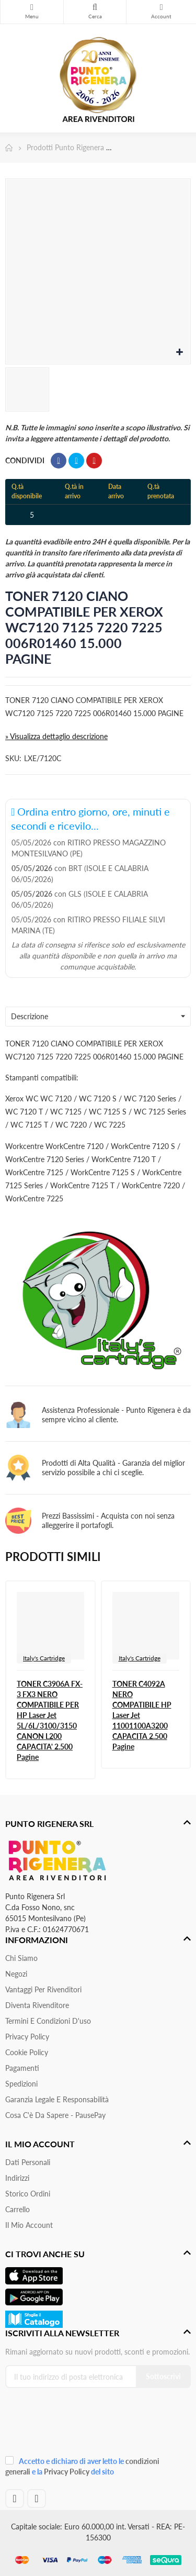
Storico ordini (27, 2193)
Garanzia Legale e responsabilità (57, 2099)
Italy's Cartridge (44, 1658)
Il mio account (29, 2225)
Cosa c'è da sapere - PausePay (55, 2115)
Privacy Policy (27, 2036)
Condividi (58, 461)
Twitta (76, 461)
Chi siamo (21, 1958)
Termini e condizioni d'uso (48, 2020)
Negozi (16, 1973)
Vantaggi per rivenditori (43, 1989)
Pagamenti (22, 2068)
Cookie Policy (26, 2052)
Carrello (17, 2209)
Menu (32, 7)
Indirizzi (17, 2177)
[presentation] (75, 2425)
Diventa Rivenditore (37, 2005)
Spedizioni (21, 2083)
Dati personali (27, 2162)
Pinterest (94, 461)
